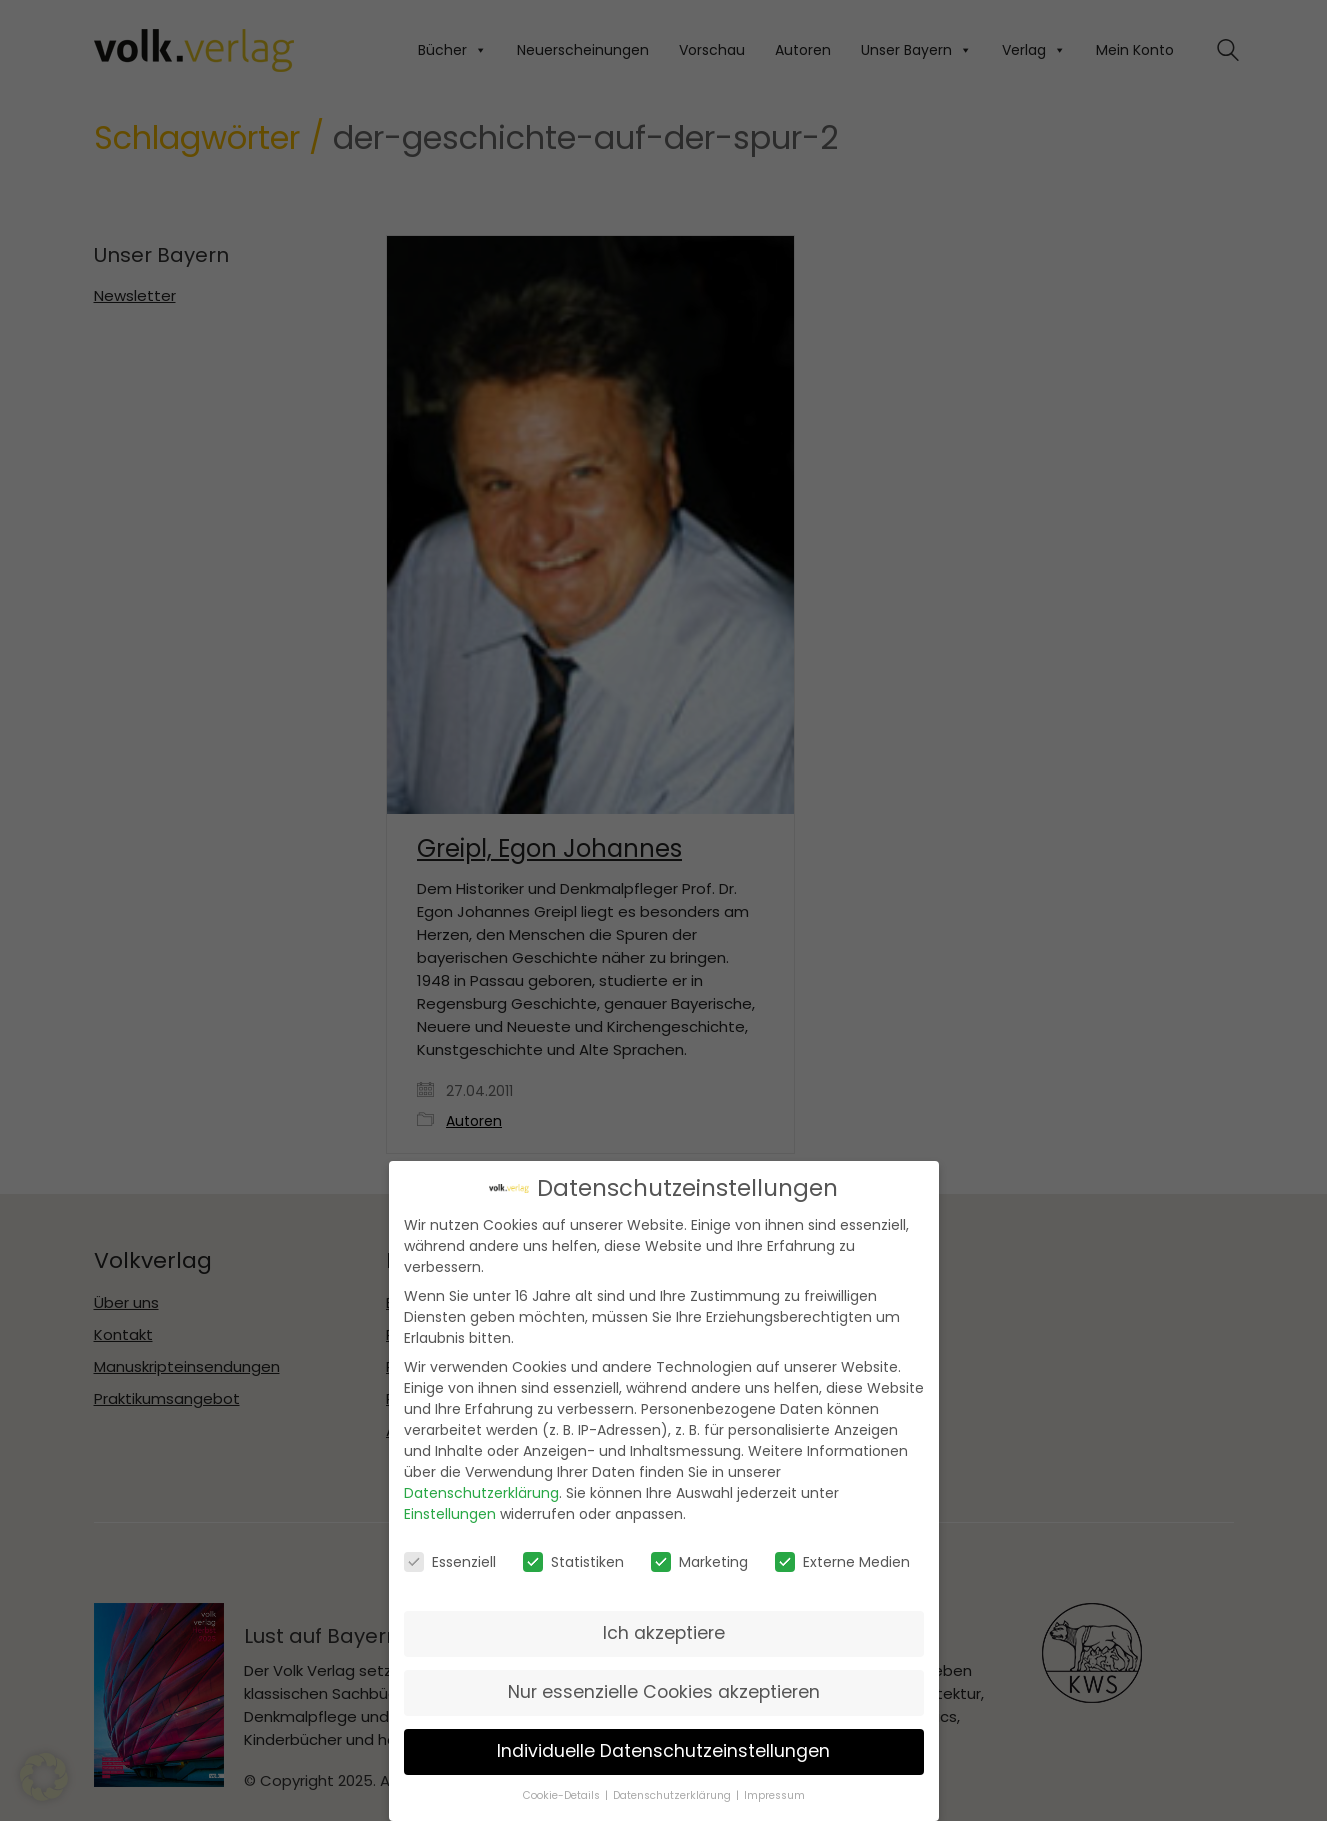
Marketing (699, 1555)
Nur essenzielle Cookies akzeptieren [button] (664, 1685)
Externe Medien (842, 1555)
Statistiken (573, 1555)
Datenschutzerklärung (481, 1487)
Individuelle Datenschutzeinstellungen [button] (663, 1744)
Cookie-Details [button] (563, 1788)
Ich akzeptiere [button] (664, 1626)
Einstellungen (450, 1508)
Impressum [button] (774, 1788)
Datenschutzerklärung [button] (673, 1788)
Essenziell (450, 1555)
